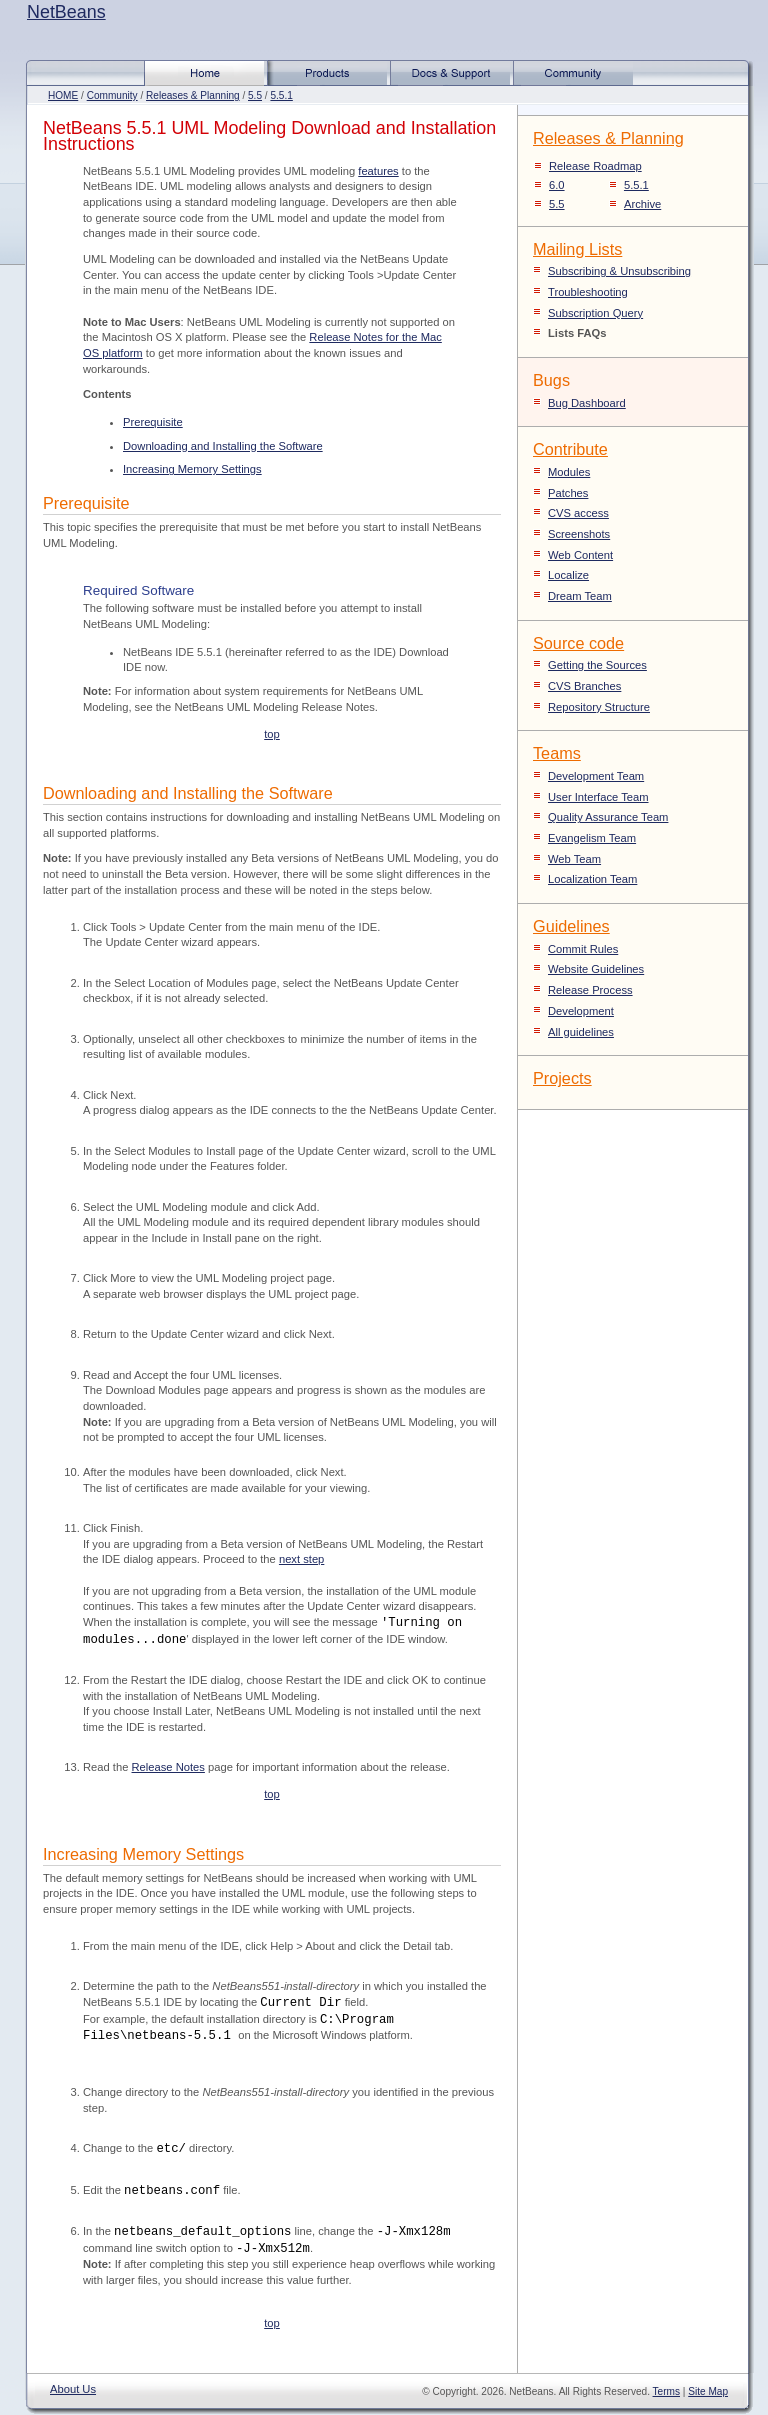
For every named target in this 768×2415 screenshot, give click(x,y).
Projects (562, 1078)
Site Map (708, 2391)
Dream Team (580, 596)
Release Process (590, 990)
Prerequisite (153, 422)
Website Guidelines (596, 969)
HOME (63, 95)
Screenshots (579, 534)
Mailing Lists (577, 249)
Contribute (570, 449)
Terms (666, 2391)
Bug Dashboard (587, 403)
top (272, 734)
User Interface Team (598, 797)
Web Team (574, 859)
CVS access (578, 513)
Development (581, 1011)
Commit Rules (583, 949)
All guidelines (581, 1032)
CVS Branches (584, 686)
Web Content (580, 555)
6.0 (557, 185)
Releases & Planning (193, 95)
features (378, 171)
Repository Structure (599, 707)
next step (301, 1559)
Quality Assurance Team (608, 817)
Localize (568, 575)
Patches (568, 493)
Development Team (596, 776)
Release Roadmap (595, 166)
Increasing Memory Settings (192, 469)
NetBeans (66, 12)
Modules (569, 472)
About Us (73, 2389)
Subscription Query (595, 313)
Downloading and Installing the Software (223, 446)
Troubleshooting (588, 292)
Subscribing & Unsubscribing (619, 271)
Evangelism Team (592, 838)
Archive (642, 204)
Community (112, 95)
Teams (557, 753)
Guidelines (571, 926)
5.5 (255, 95)
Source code (578, 643)
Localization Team (592, 879)
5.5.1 (281, 95)
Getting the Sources (597, 665)
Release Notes (168, 1767)
